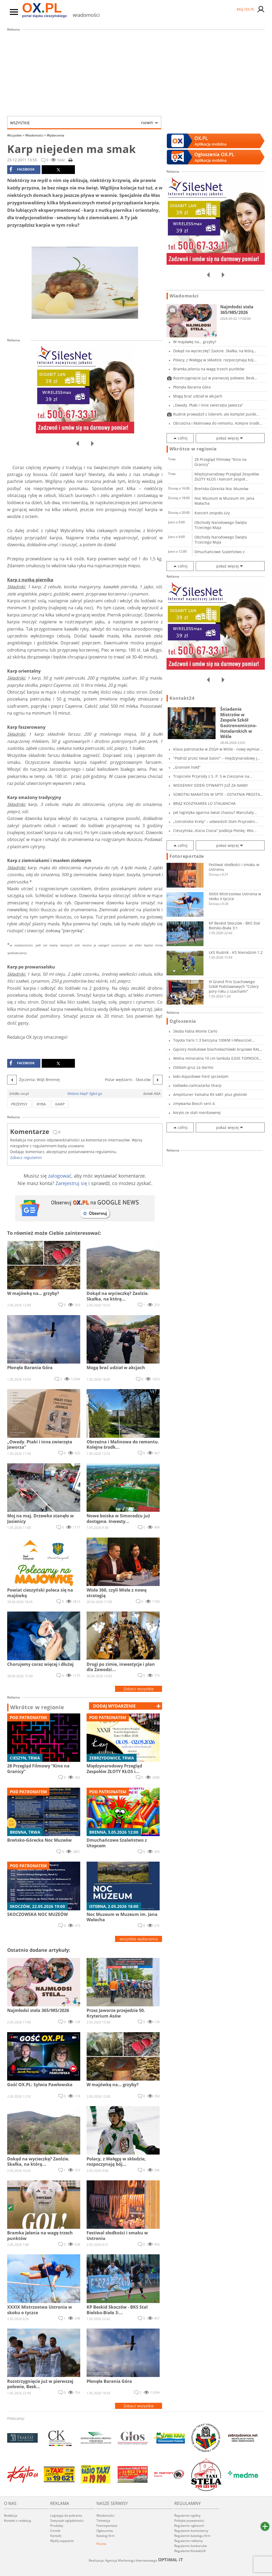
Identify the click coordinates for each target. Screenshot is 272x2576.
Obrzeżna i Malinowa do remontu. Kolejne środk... (217, 423)
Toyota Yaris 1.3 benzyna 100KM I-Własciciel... (214, 1040)
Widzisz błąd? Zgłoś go (84, 1093)
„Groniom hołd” (187, 767)
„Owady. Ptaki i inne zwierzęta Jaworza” (208, 405)
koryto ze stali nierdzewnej (197, 1112)
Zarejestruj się (71, 1183)
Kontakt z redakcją (17, 2520)
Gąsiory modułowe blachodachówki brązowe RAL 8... (216, 1049)
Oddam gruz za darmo (193, 1067)
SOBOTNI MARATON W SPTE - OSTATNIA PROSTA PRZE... (216, 794)
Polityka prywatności (189, 2520)
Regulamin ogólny (187, 2515)
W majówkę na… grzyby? (194, 341)
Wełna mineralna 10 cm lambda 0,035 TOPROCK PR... (216, 1058)
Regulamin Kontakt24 (190, 2551)
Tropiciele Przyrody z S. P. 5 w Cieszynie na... (212, 776)
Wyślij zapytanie (62, 2540)
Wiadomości (35, 135)
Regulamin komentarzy (191, 2530)
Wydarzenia (55, 135)
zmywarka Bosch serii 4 (194, 1103)
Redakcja (10, 2515)
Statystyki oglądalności (67, 2520)
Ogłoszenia (182, 1021)
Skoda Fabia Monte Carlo (195, 1031)
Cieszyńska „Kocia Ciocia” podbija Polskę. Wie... (215, 830)
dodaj (114, 1706)
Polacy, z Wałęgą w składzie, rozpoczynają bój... (215, 359)
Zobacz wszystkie (139, 1688)
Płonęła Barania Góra (192, 387)
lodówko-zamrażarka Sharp (197, 1085)
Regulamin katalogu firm (192, 2535)
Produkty (56, 2525)
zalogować (59, 1176)
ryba (41, 1104)
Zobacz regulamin (26, 1157)
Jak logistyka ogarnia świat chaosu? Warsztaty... (215, 812)
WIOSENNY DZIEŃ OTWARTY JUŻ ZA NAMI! (210, 785)
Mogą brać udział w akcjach (197, 396)
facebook (22, 169)
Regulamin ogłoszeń (189, 2525)
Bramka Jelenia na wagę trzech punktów (208, 368)
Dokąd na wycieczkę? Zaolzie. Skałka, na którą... (215, 350)
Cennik (55, 2530)
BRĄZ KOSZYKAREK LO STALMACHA (204, 803)
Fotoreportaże (186, 856)
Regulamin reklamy (188, 2540)
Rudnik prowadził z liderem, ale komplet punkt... (216, 414)
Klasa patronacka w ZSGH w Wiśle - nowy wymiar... (218, 749)
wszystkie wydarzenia (139, 1938)
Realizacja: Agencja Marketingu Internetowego (136, 2560)
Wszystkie (81, 122)
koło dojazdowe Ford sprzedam (200, 1076)
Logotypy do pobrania (66, 2515)
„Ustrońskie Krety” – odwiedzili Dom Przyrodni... (215, 821)
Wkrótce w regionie (37, 1707)
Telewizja (103, 2520)
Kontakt (55, 2535)
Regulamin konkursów (190, 2546)
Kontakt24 (181, 698)
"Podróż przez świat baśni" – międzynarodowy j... (216, 758)
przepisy (19, 1104)
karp (60, 1104)
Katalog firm (105, 2535)
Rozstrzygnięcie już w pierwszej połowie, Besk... (215, 377)
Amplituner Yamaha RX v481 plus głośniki (210, 1094)
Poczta (101, 2543)
